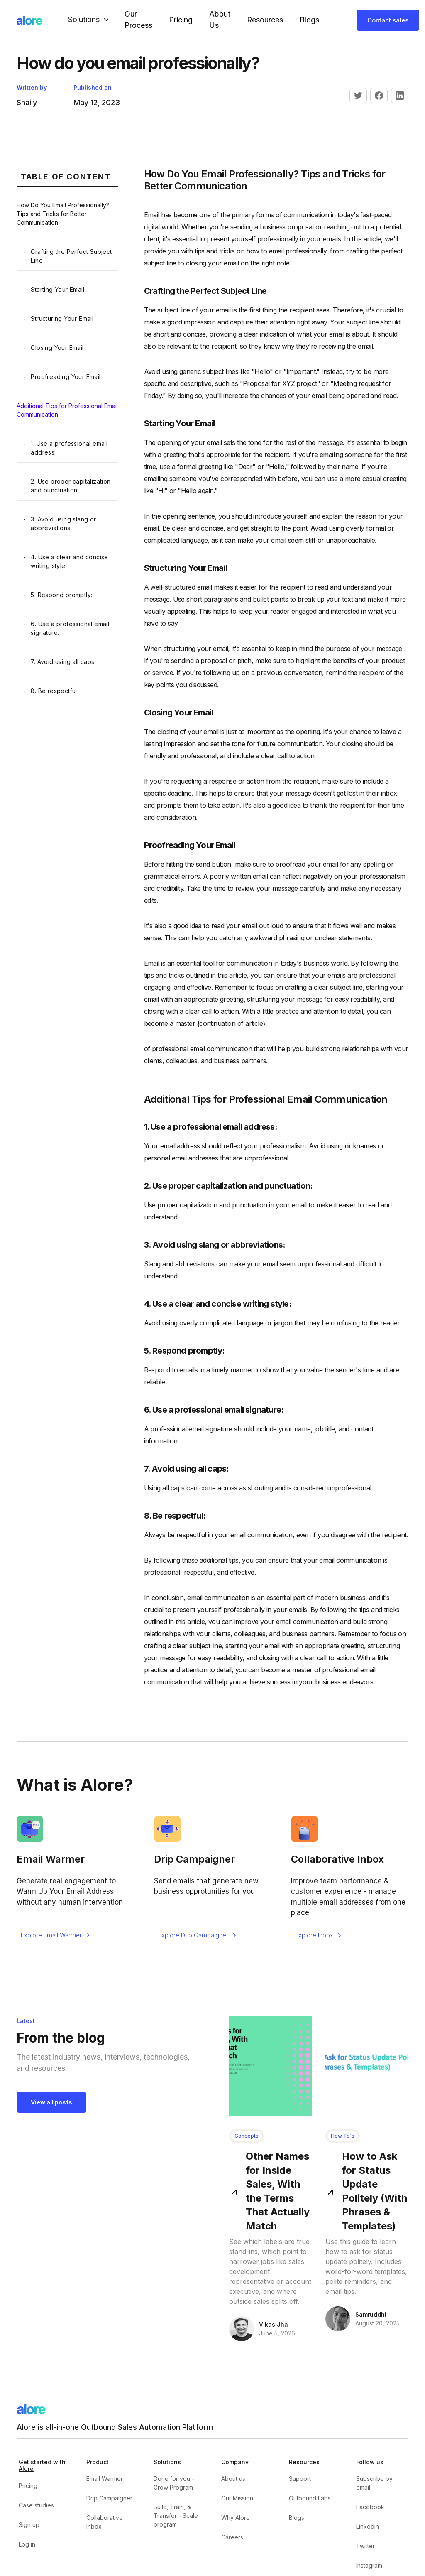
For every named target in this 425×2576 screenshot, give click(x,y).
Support (300, 2478)
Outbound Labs (310, 2498)
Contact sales (387, 20)
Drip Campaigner (109, 2498)
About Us (219, 19)
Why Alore (235, 2517)
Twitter (365, 2545)
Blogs (309, 19)
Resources (265, 19)
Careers (232, 2537)
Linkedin (367, 2526)
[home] (29, 20)
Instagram (369, 2565)
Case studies (36, 2505)
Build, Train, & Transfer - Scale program (176, 2515)
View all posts (51, 2102)
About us (233, 2478)
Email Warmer (104, 2478)
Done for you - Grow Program (174, 2483)
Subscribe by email (374, 2483)
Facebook (370, 2506)
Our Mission (237, 2498)
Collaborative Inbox (104, 2522)
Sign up (29, 2524)
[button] (90, 20)
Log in (27, 2544)
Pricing (181, 19)
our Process (138, 19)
